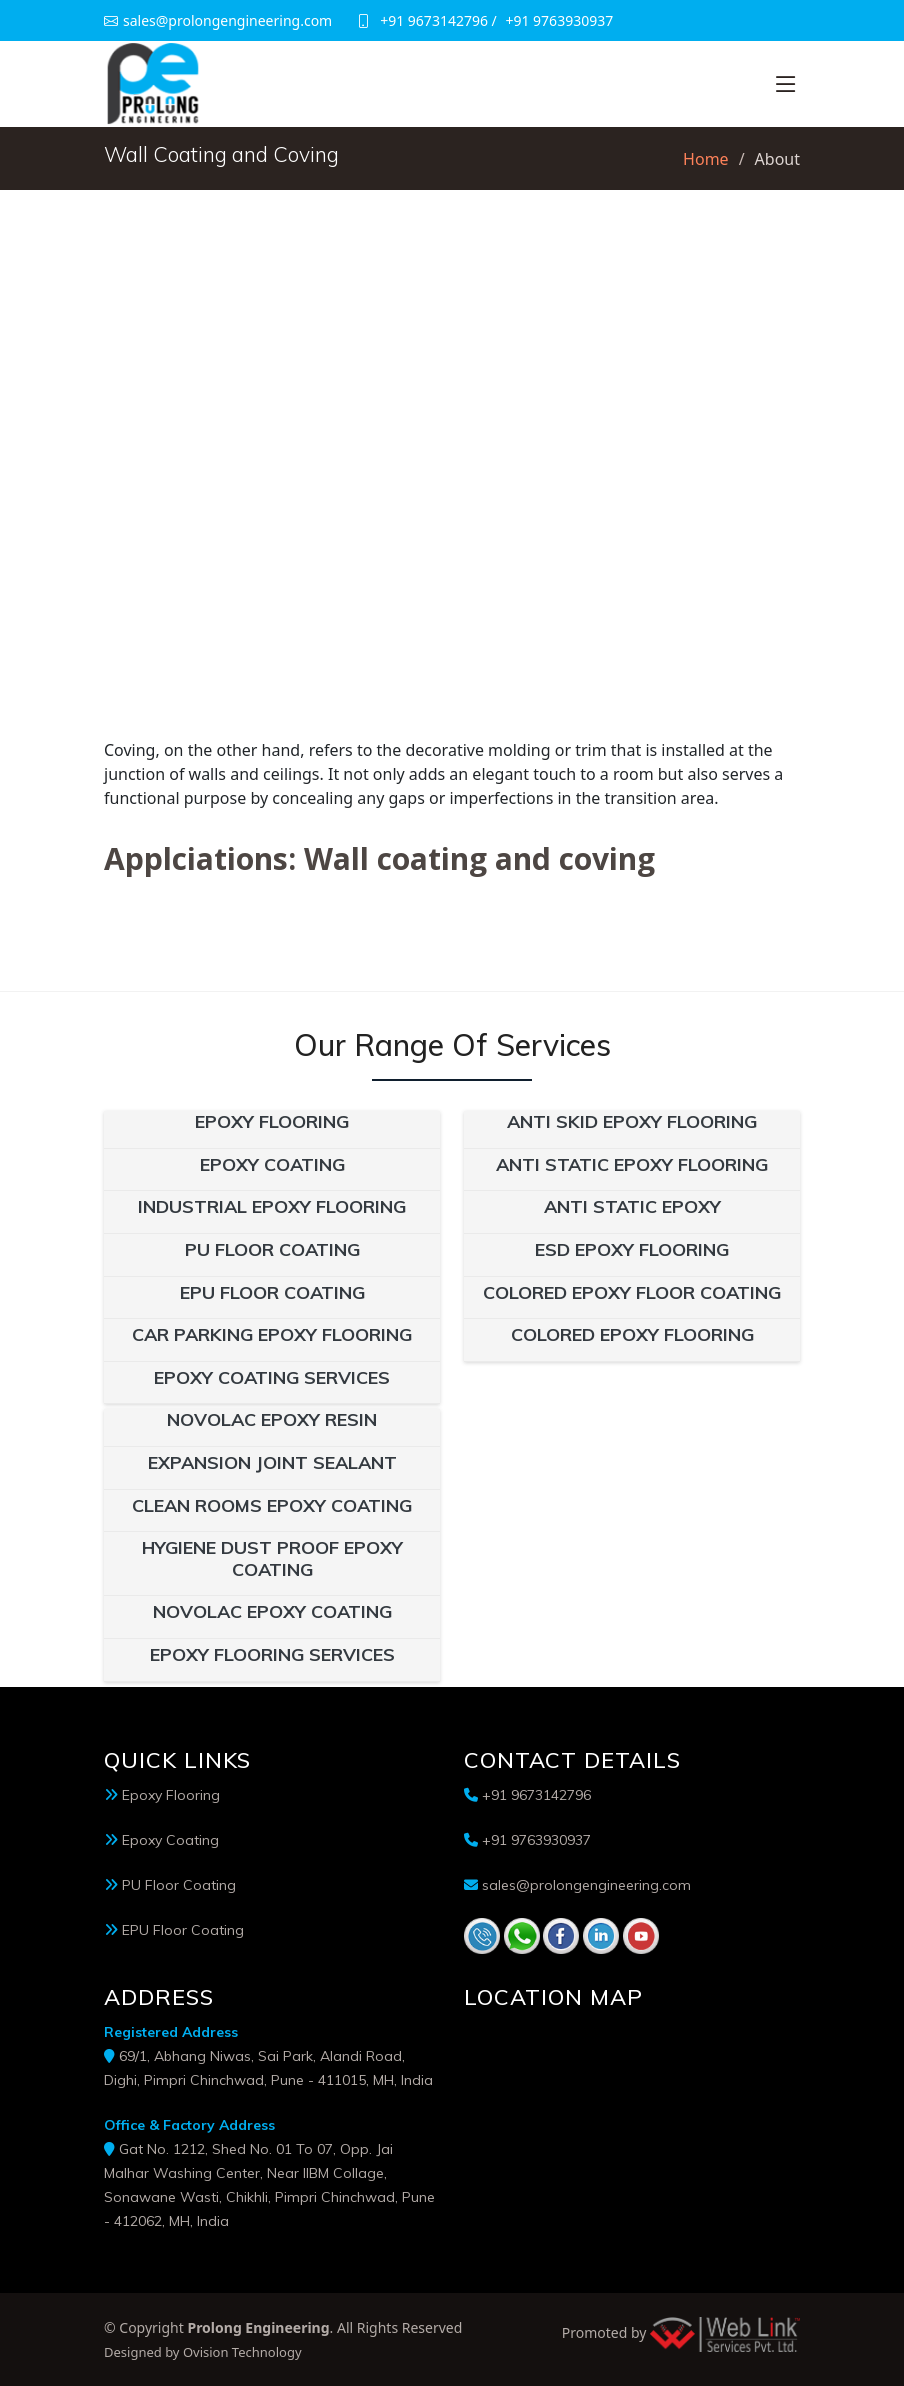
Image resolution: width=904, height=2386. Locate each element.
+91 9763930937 (559, 20)
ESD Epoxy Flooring (632, 1249)
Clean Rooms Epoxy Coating (272, 1505)
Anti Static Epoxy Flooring (632, 1164)
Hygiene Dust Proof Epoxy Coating (272, 1558)
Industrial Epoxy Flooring (272, 1206)
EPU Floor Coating (272, 1292)
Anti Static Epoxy (632, 1206)
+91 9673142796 (434, 20)
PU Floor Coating (272, 1249)
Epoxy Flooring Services (272, 1654)
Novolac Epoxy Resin (272, 1419)
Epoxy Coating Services (272, 1377)
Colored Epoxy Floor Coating (632, 1292)
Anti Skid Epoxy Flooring (632, 1121)
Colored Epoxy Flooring (632, 1334)
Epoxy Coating (272, 1164)
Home (706, 159)
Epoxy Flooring (272, 1121)
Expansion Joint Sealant (272, 1462)
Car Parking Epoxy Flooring (272, 1334)
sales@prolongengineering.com (586, 1885)
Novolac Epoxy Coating (272, 1611)
